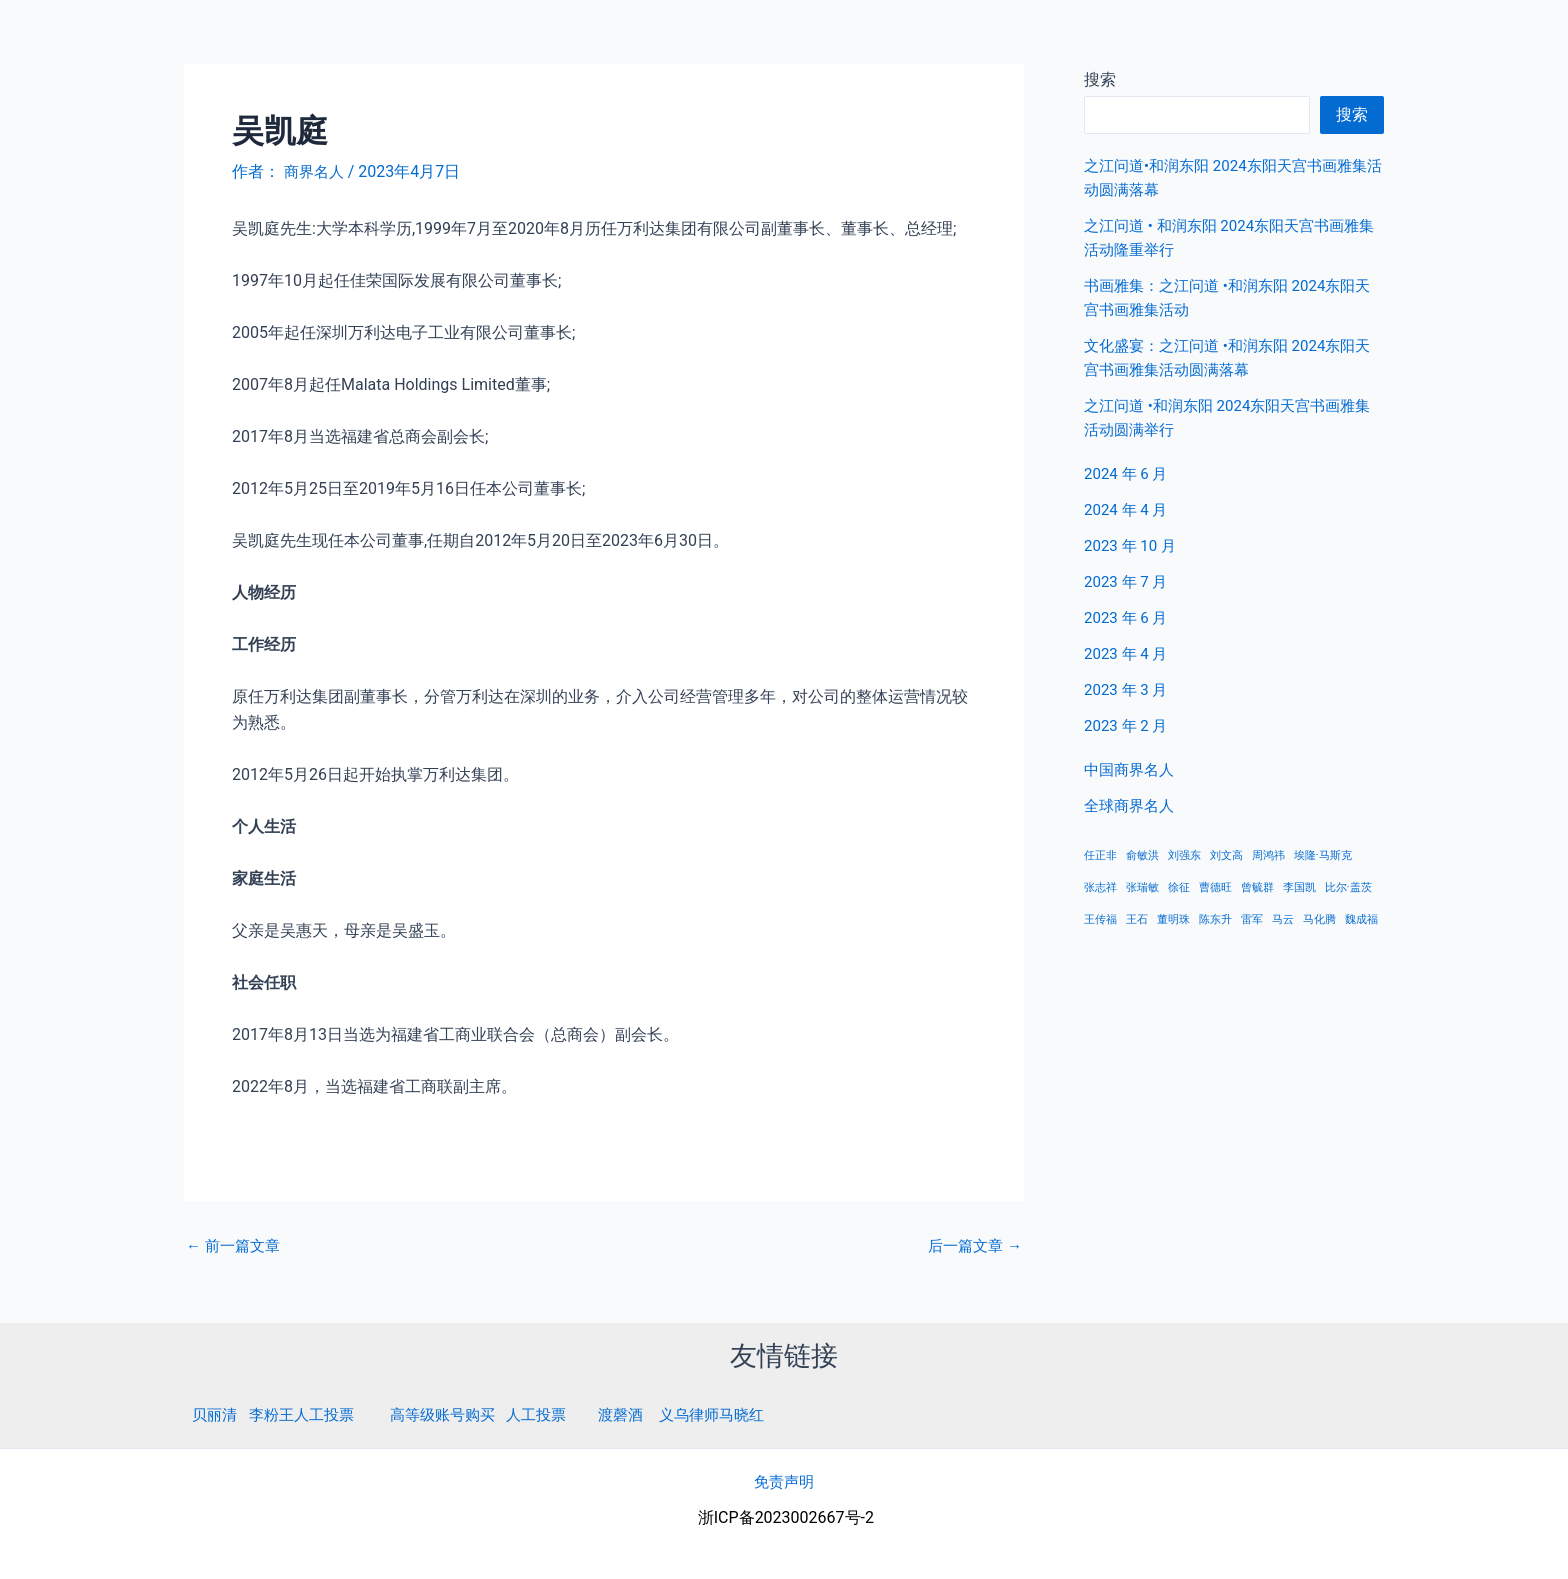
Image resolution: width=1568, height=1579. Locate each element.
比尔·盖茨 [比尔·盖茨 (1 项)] (1348, 887)
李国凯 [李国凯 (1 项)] (1299, 887)
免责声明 (784, 1480)
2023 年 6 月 (1128, 617)
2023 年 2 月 (1128, 725)
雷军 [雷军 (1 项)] (1252, 919)
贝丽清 (216, 1413)
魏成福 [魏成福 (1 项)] (1361, 919)
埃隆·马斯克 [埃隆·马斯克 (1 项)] (1323, 855)
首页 (1245, 39)
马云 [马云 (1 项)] (1283, 919)
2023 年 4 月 (1128, 653)
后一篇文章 (972, 1245)
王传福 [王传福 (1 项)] (1100, 919)
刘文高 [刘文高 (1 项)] (1226, 855)
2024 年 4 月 (1128, 509)
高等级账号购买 (456, 1413)
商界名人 (87, 39)
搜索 (1352, 114)
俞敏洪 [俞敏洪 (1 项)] (1142, 855)
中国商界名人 (1341, 39)
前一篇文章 (236, 1245)
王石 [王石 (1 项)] (1137, 919)
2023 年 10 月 (1133, 545)
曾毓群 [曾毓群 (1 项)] (1257, 887)
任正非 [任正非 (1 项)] (1100, 855)
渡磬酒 (643, 1413)
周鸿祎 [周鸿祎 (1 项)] (1268, 855)
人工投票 (555, 1413)
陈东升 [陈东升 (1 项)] (1215, 919)
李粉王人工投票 (308, 1413)
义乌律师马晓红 (739, 1413)
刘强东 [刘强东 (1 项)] (1184, 855)
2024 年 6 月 (1128, 473)
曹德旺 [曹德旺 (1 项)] (1215, 887)
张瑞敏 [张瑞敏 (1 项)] (1142, 887)
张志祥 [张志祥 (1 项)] (1100, 887)
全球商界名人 (1469, 39)
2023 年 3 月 (1128, 689)
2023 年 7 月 (1128, 581)
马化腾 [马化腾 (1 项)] (1319, 919)
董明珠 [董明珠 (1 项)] (1173, 919)
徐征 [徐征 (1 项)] (1179, 887)
